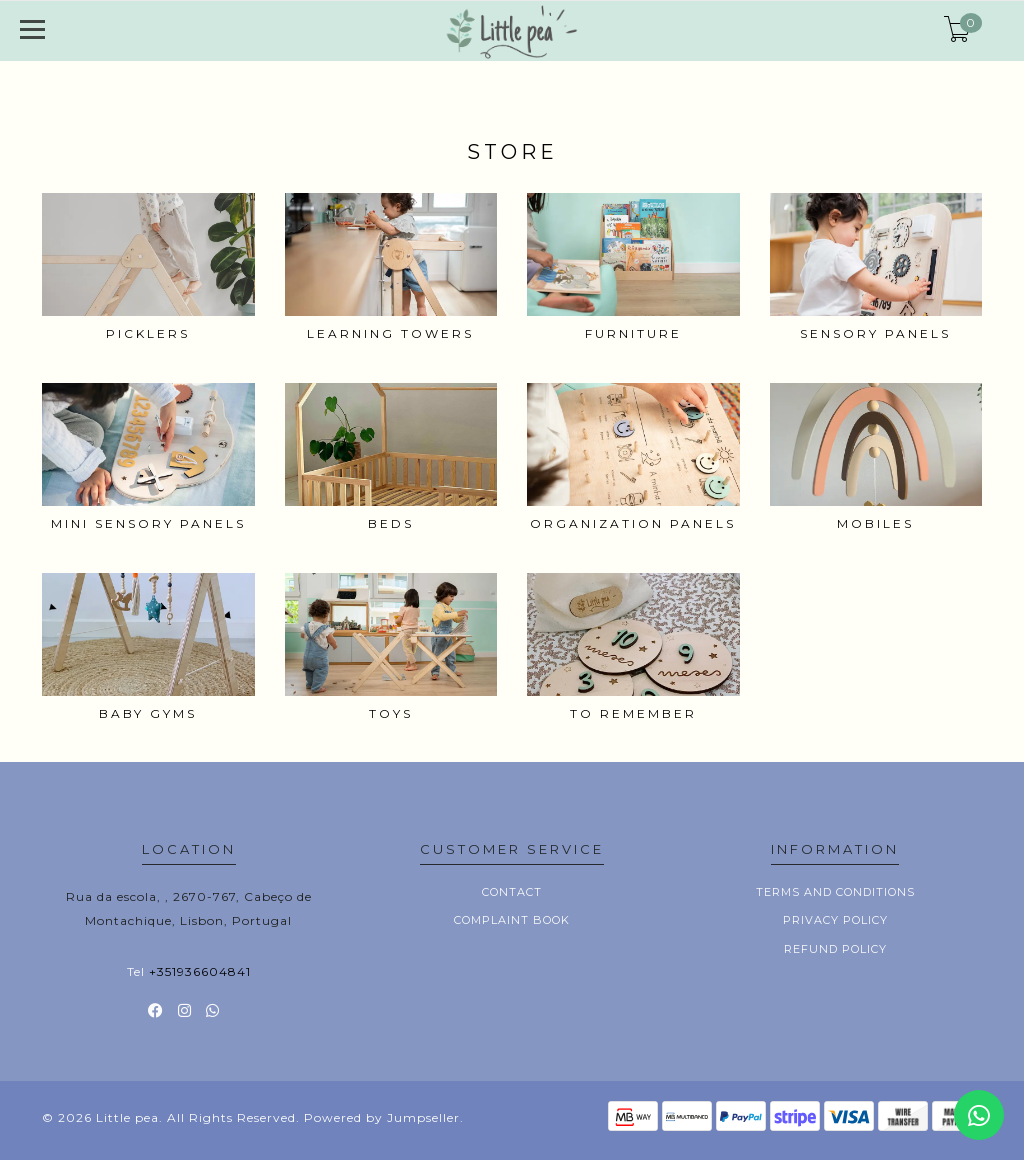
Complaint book (512, 920)
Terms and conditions (835, 892)
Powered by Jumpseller (382, 1117)
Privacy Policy (835, 920)
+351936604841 (200, 971)
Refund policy (835, 949)
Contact (512, 892)
